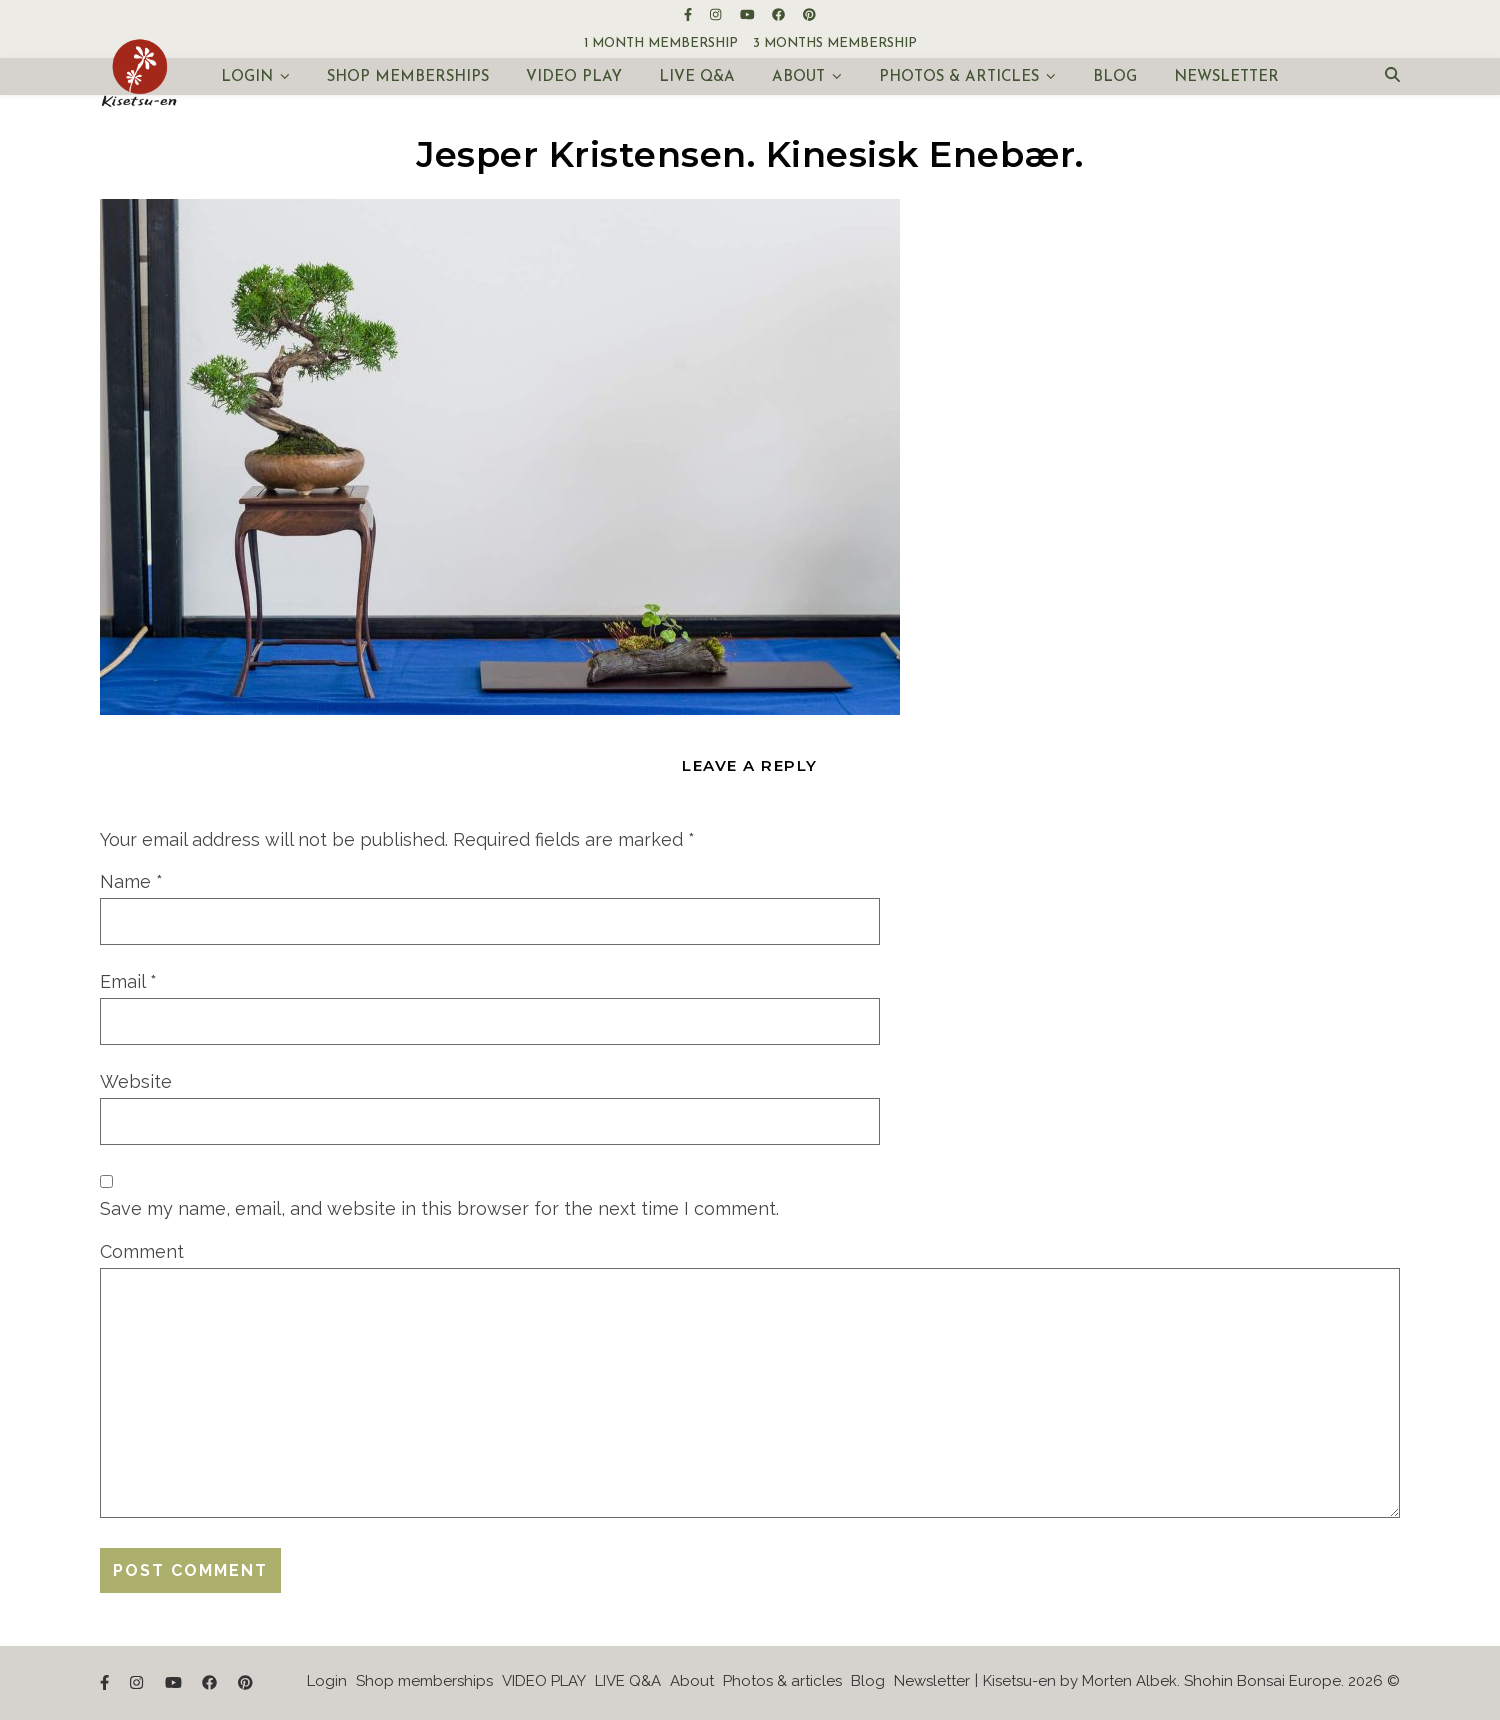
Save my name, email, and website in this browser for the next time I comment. (439, 1208)
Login (247, 77)
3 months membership (835, 43)
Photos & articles (959, 77)
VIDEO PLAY (574, 77)
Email (128, 981)
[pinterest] (809, 14)
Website (136, 1081)
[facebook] (780, 14)
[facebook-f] (689, 14)
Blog (1115, 77)
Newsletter (1226, 77)
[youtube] (749, 14)
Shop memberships (408, 77)
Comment (142, 1251)
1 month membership (661, 43)
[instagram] (717, 14)
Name (131, 881)
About (798, 77)
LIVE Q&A (697, 77)
